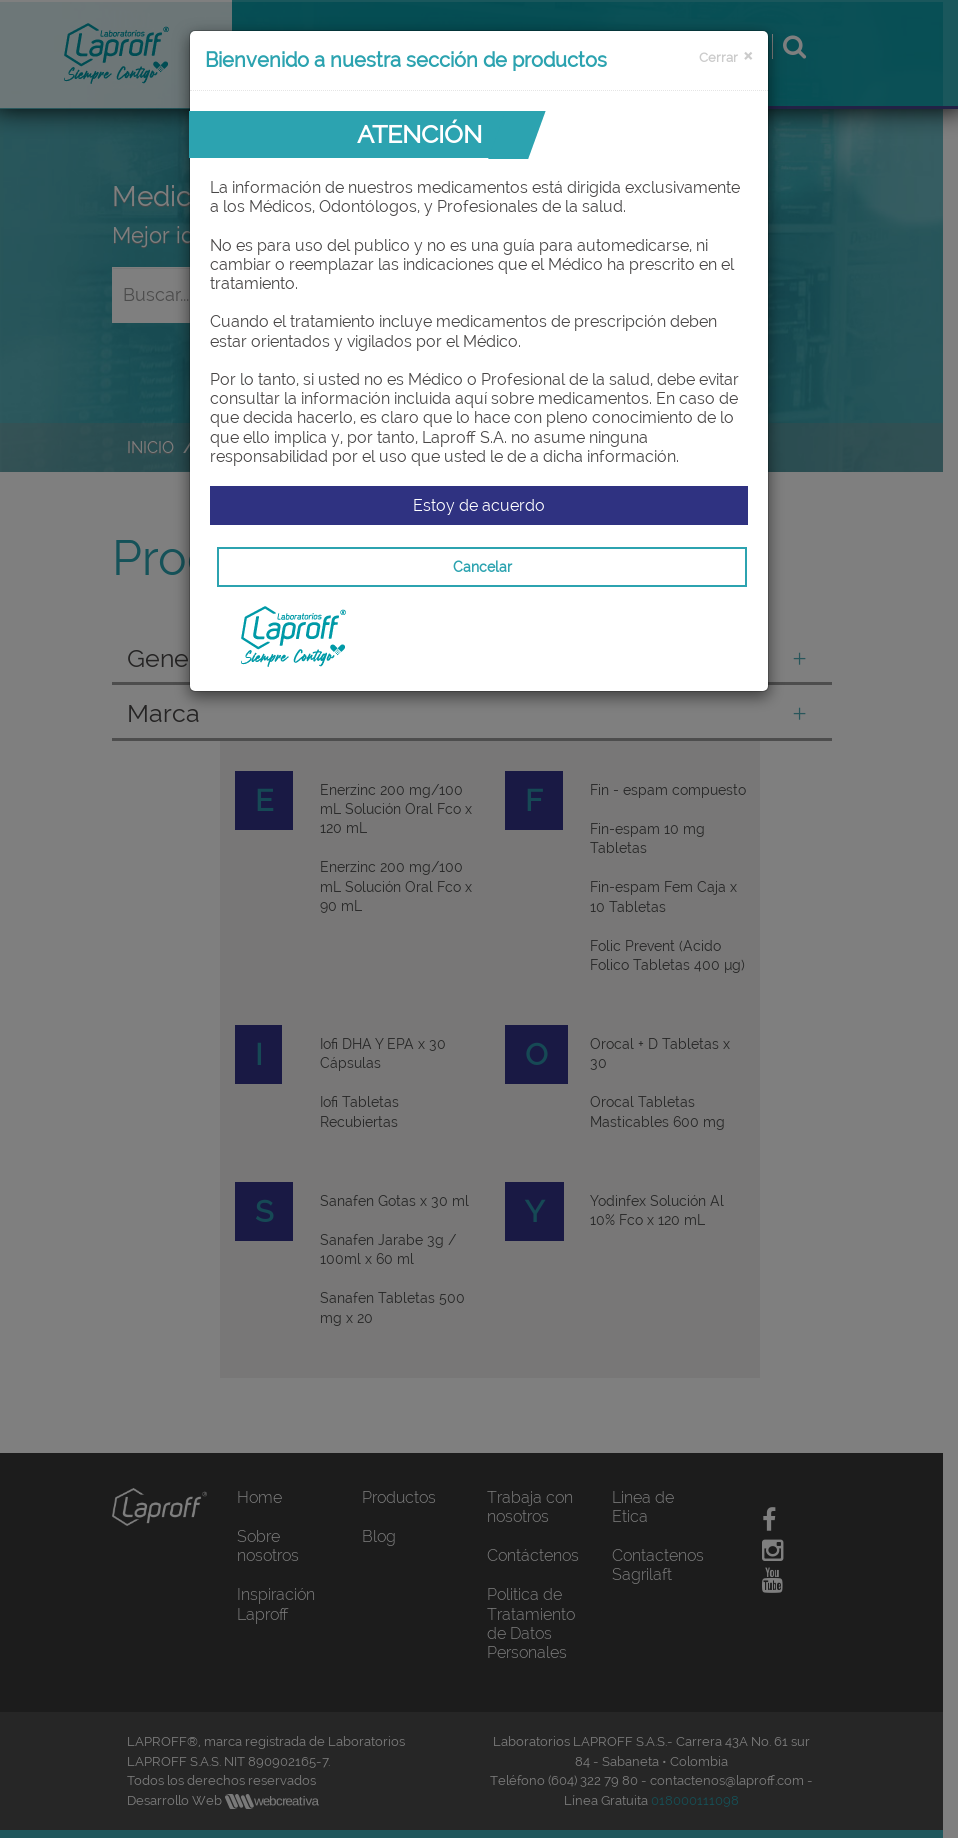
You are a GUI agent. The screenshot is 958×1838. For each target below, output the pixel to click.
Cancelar (482, 567)
